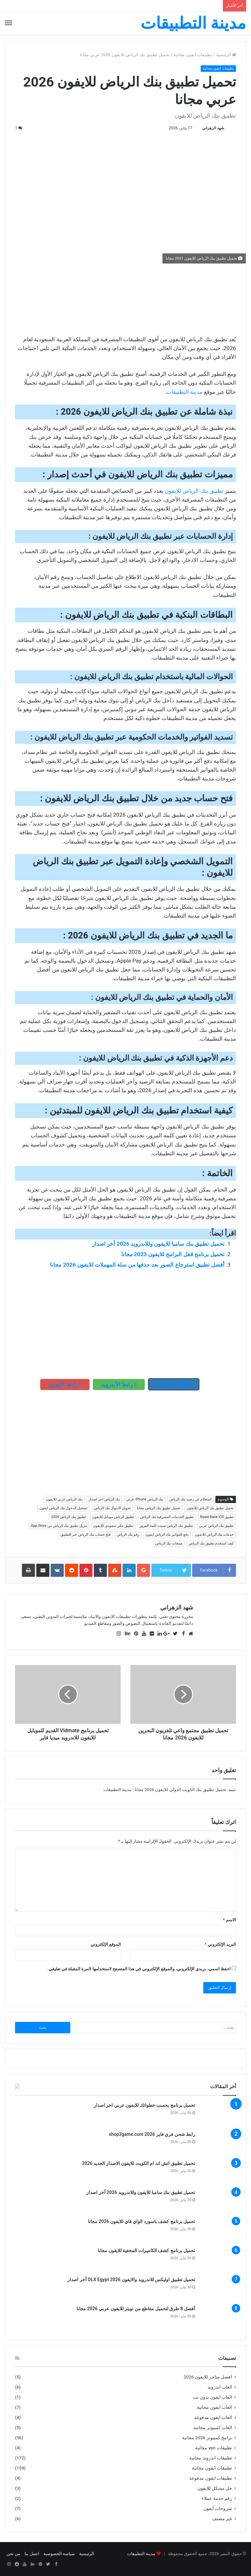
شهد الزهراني (213, 128)
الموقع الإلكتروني (106, 1944)
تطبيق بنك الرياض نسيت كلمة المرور (166, 1526)
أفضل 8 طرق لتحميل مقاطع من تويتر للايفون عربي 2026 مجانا (135, 2308)
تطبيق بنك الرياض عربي (216, 1526)
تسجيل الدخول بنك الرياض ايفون (64, 1508)
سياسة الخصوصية (59, 2553)
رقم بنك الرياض (128, 1534)
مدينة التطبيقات (184, 392)
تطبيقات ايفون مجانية (193, 54)
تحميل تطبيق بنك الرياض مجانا (158, 1508)
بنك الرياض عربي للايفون (64, 1499)
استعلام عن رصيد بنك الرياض (190, 1499)
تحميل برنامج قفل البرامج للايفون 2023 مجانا (173, 1254)
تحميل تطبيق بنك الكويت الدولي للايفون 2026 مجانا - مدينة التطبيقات (164, 1789)
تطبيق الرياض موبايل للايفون (113, 1517)
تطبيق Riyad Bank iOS (217, 1517)
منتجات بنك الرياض (168, 1543)
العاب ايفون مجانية (214, 2407)
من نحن (13, 2553)
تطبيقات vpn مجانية (213, 2447)
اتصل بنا (32, 2553)
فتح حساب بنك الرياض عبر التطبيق (85, 1534)
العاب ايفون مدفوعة (213, 2417)
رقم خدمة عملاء (217, 2498)
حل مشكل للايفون (214, 2488)
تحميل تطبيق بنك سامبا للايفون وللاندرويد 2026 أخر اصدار (158, 1243)
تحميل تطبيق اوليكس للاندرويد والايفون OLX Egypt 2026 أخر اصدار (131, 2279)
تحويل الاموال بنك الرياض (112, 1508)
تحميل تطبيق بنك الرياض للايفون (210, 1508)
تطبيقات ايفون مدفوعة (210, 2478)
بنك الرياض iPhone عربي (144, 1499)
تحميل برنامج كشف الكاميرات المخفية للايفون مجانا (146, 2250)
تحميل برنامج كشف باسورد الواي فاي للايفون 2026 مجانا (141, 2221)
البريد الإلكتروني (220, 1944)
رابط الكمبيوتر (174, 1384)
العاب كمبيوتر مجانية (212, 2427)
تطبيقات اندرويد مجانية (210, 2457)
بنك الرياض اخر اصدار (104, 1499)
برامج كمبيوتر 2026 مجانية (207, 2437)
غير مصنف (222, 2518)
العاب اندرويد (220, 2387)
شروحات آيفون (217, 2508)
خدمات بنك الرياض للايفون (214, 1534)
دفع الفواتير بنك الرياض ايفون (167, 1534)
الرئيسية (226, 54)
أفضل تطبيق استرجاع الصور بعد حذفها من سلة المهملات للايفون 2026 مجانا (137, 1264)
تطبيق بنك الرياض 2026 (68, 1517)
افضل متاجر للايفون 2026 (208, 2376)
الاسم (229, 1919)
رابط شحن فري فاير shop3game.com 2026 (152, 2134)
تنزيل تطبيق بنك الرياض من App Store (59, 1526)
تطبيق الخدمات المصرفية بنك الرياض (167, 1517)
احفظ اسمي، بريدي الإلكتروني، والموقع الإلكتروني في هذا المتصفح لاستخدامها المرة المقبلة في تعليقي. (139, 1968)
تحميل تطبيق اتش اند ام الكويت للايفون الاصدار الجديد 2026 (138, 2163)
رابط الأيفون (64, 1384)
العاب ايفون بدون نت (212, 2397)
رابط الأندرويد (119, 1384)
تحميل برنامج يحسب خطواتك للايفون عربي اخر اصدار (144, 2105)
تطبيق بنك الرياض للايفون (194, 491)
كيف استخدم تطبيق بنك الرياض (211, 1543)
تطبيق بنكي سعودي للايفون (113, 1526)
